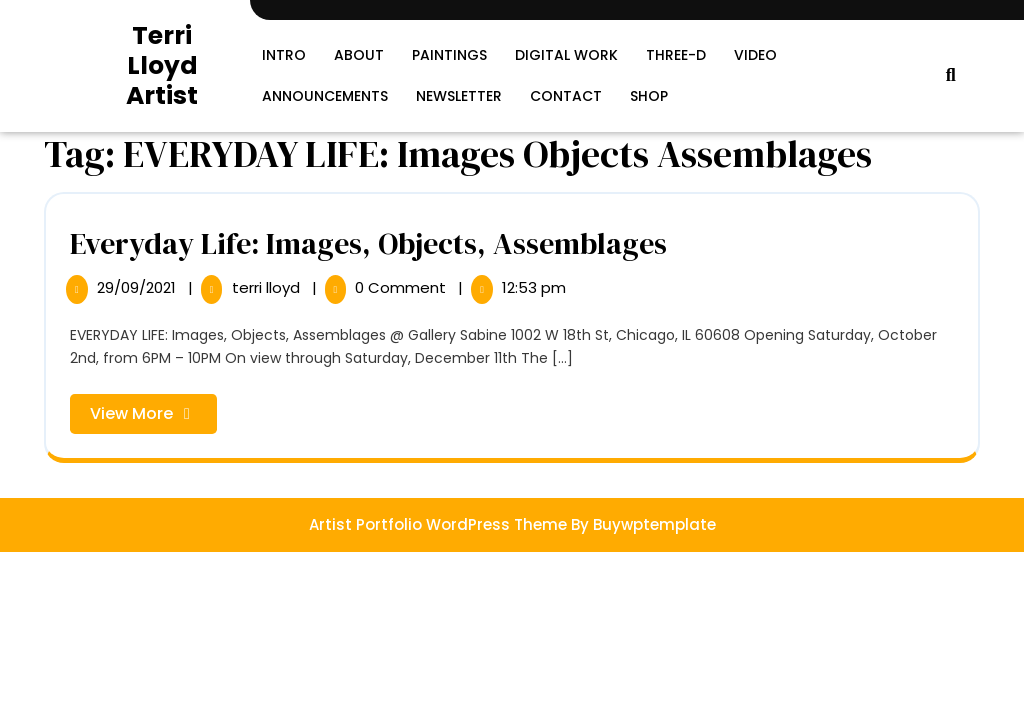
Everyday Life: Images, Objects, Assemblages (368, 243)
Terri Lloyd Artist (162, 65)
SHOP (649, 96)
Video (755, 55)
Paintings (449, 55)
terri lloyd (268, 287)
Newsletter (459, 96)
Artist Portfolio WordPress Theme (438, 524)
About (359, 55)
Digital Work (566, 55)
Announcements (325, 96)
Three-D (676, 55)
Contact (566, 96)
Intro (284, 55)
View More (153, 417)
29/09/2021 (138, 287)
